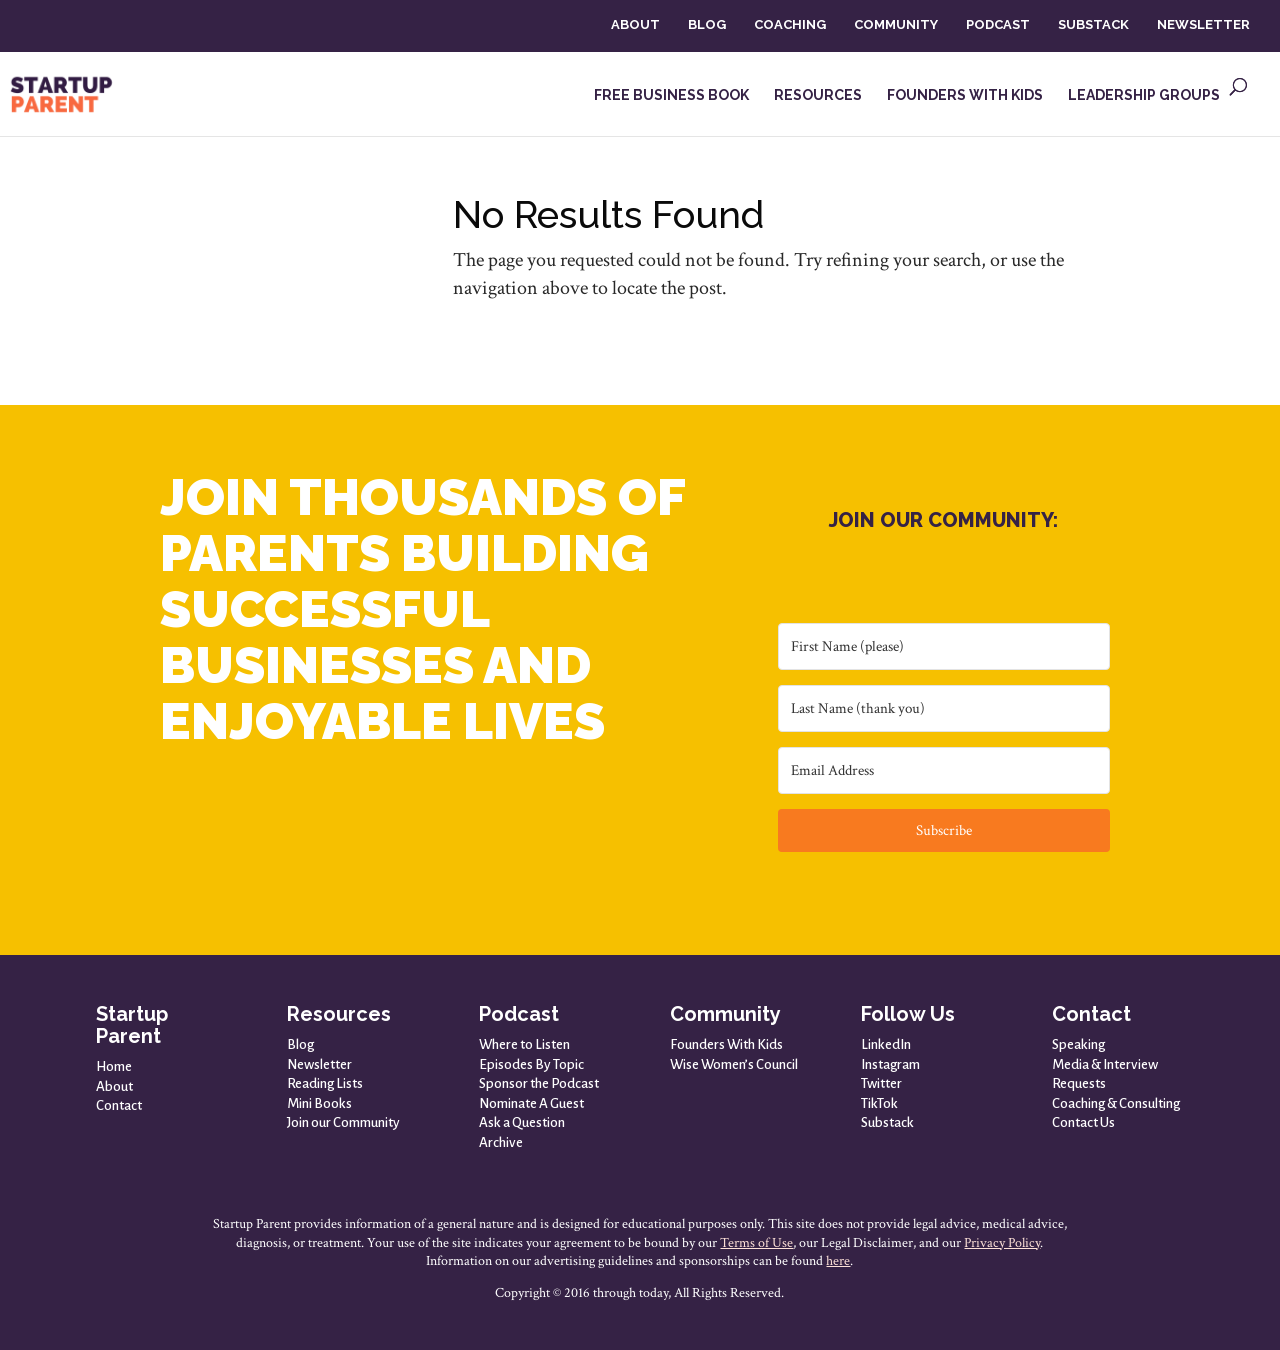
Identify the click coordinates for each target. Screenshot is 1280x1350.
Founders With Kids (726, 1044)
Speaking (1078, 1044)
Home (114, 1066)
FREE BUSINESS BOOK (671, 95)
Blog (300, 1044)
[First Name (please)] (944, 646)
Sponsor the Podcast (539, 1083)
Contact (119, 1105)
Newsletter (319, 1064)
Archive (501, 1142)
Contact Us (1083, 1122)
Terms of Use (756, 1243)
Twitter (881, 1083)
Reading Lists (325, 1083)
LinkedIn (886, 1044)
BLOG (707, 24)
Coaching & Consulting (1116, 1103)
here (838, 1261)
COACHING (790, 24)
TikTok (879, 1103)
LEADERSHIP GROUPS (1144, 95)
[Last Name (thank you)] (944, 708)
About (114, 1086)
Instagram (890, 1064)
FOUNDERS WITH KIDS (965, 95)
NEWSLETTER (1203, 24)
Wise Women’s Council (734, 1064)
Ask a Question (522, 1122)
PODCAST (998, 24)
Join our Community (343, 1122)
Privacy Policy (1002, 1243)
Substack (887, 1122)
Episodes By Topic (531, 1064)
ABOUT (635, 24)
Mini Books (319, 1103)
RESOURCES (818, 95)
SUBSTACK (1093, 24)
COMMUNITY (896, 24)
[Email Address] (944, 770)
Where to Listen (524, 1044)
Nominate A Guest (531, 1103)
